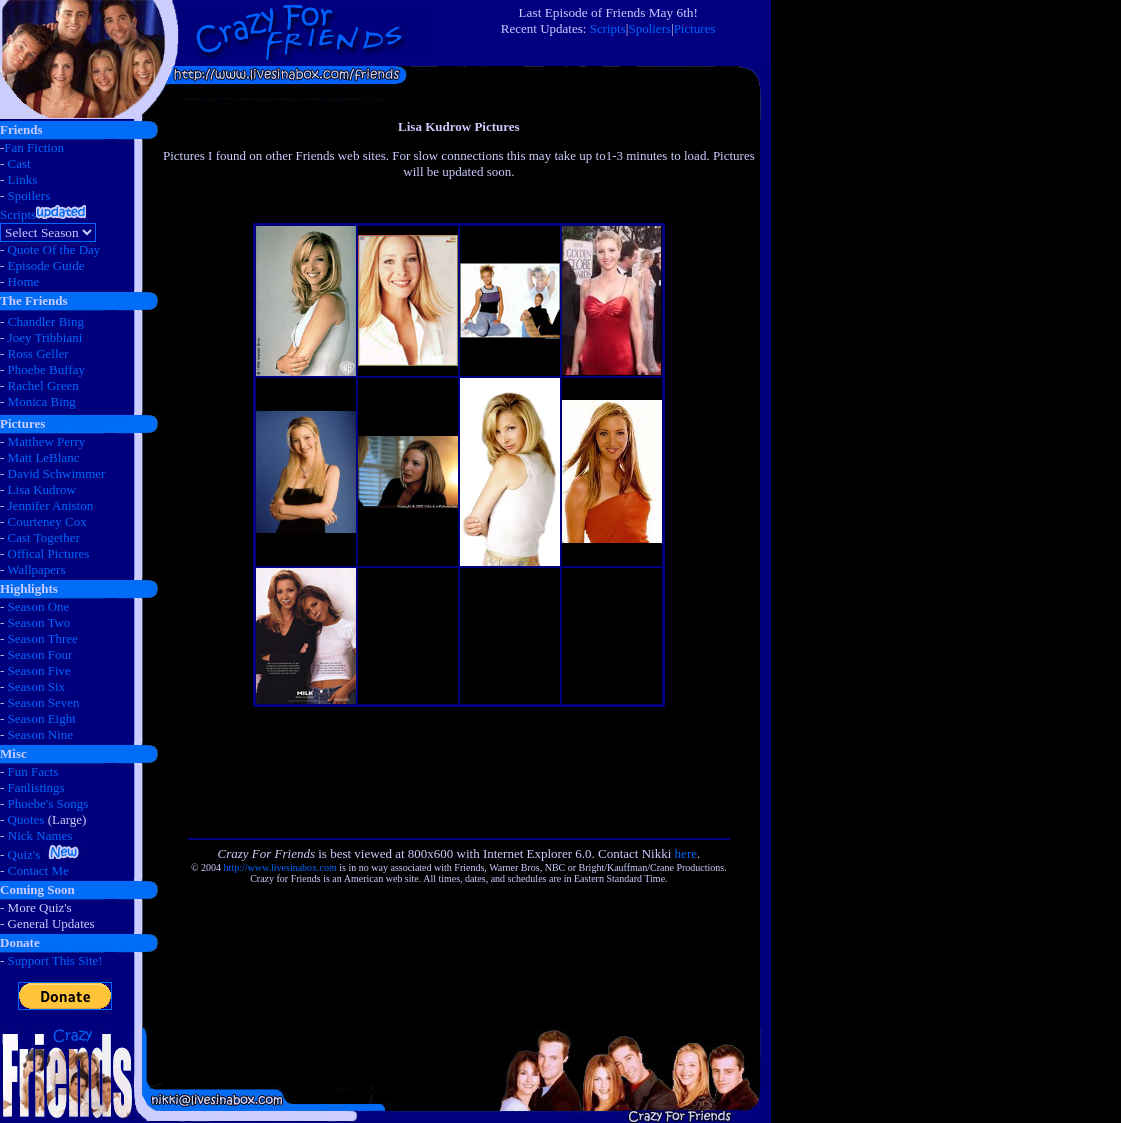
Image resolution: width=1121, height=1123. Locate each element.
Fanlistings (36, 787)
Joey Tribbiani (45, 337)
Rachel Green (43, 385)
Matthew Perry (47, 441)
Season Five (39, 670)
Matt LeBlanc (44, 457)
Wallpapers (36, 569)
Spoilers (29, 195)
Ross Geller (38, 353)
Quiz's (24, 854)
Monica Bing (42, 401)
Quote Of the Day (54, 249)
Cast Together (44, 537)
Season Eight (42, 718)
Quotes (26, 819)
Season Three (43, 638)
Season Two (39, 622)
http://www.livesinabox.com (280, 867)
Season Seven (44, 702)
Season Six (36, 686)
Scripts (608, 28)
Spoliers (649, 28)
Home (24, 281)
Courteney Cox (47, 521)
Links (23, 179)
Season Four (40, 654)
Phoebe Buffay (46, 369)
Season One (39, 606)
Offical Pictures (49, 553)
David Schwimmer (57, 473)
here (686, 853)
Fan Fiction (34, 147)
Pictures (695, 28)
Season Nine (40, 734)
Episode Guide (46, 265)
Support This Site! (55, 960)
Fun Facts (33, 771)
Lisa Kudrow (42, 489)
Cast (19, 163)
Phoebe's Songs (48, 803)
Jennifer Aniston (51, 505)
